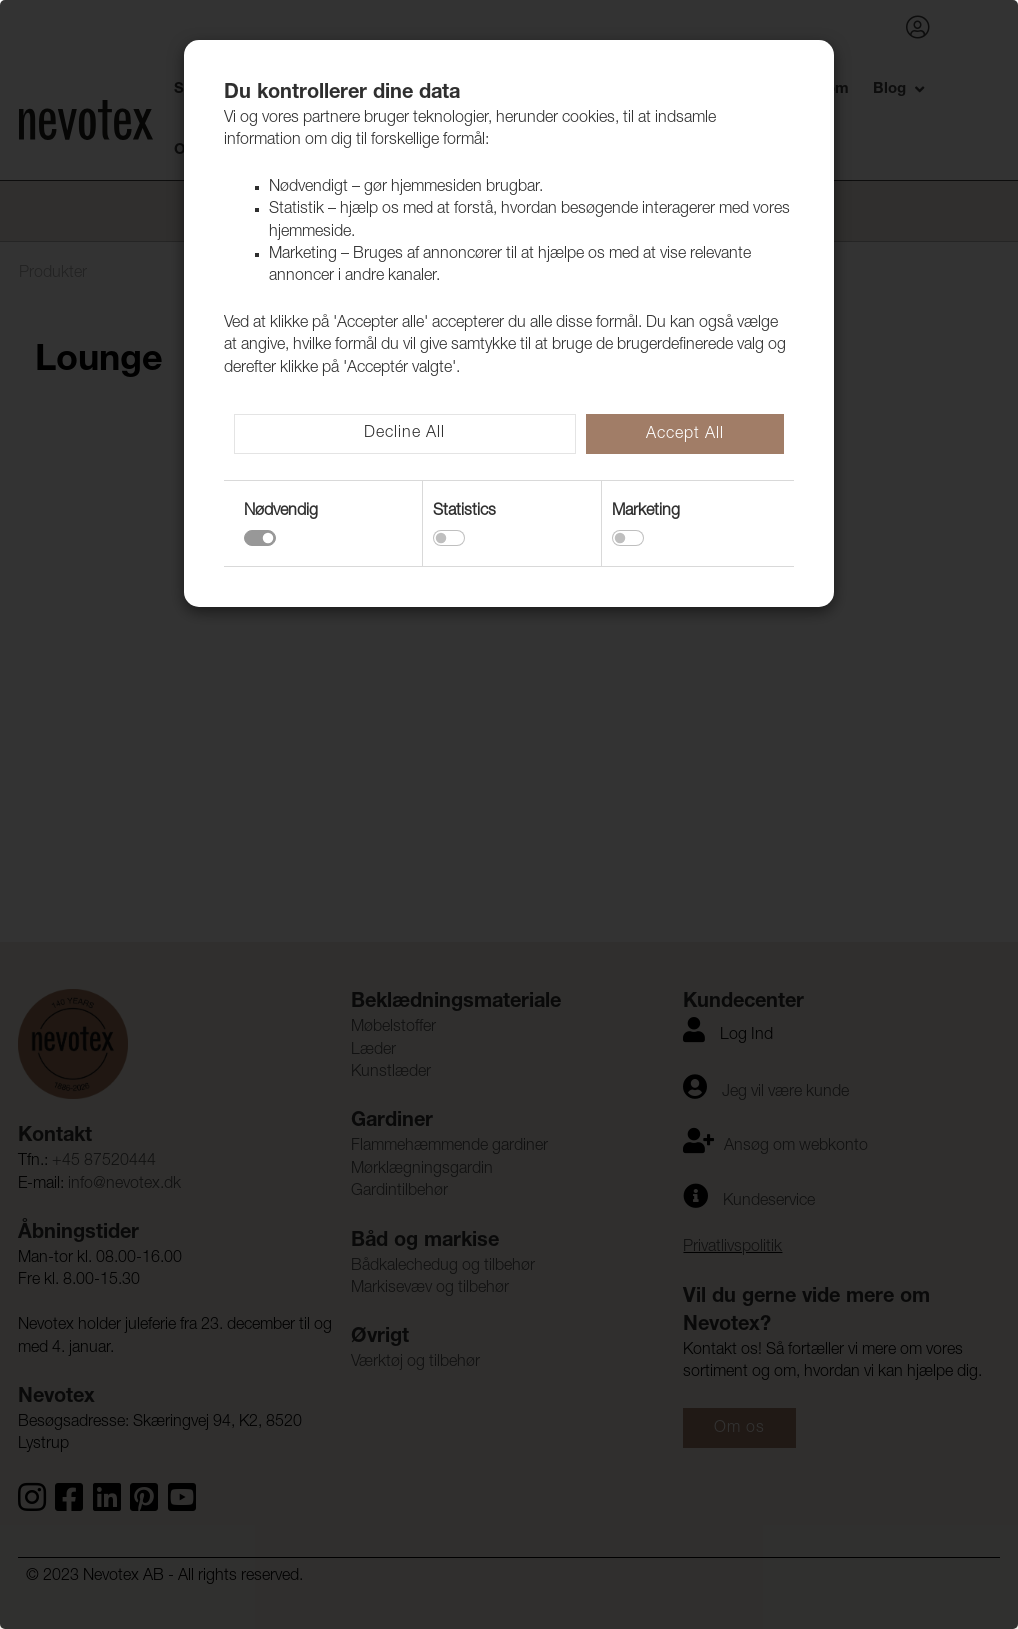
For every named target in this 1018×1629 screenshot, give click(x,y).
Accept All (685, 435)
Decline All (404, 434)
